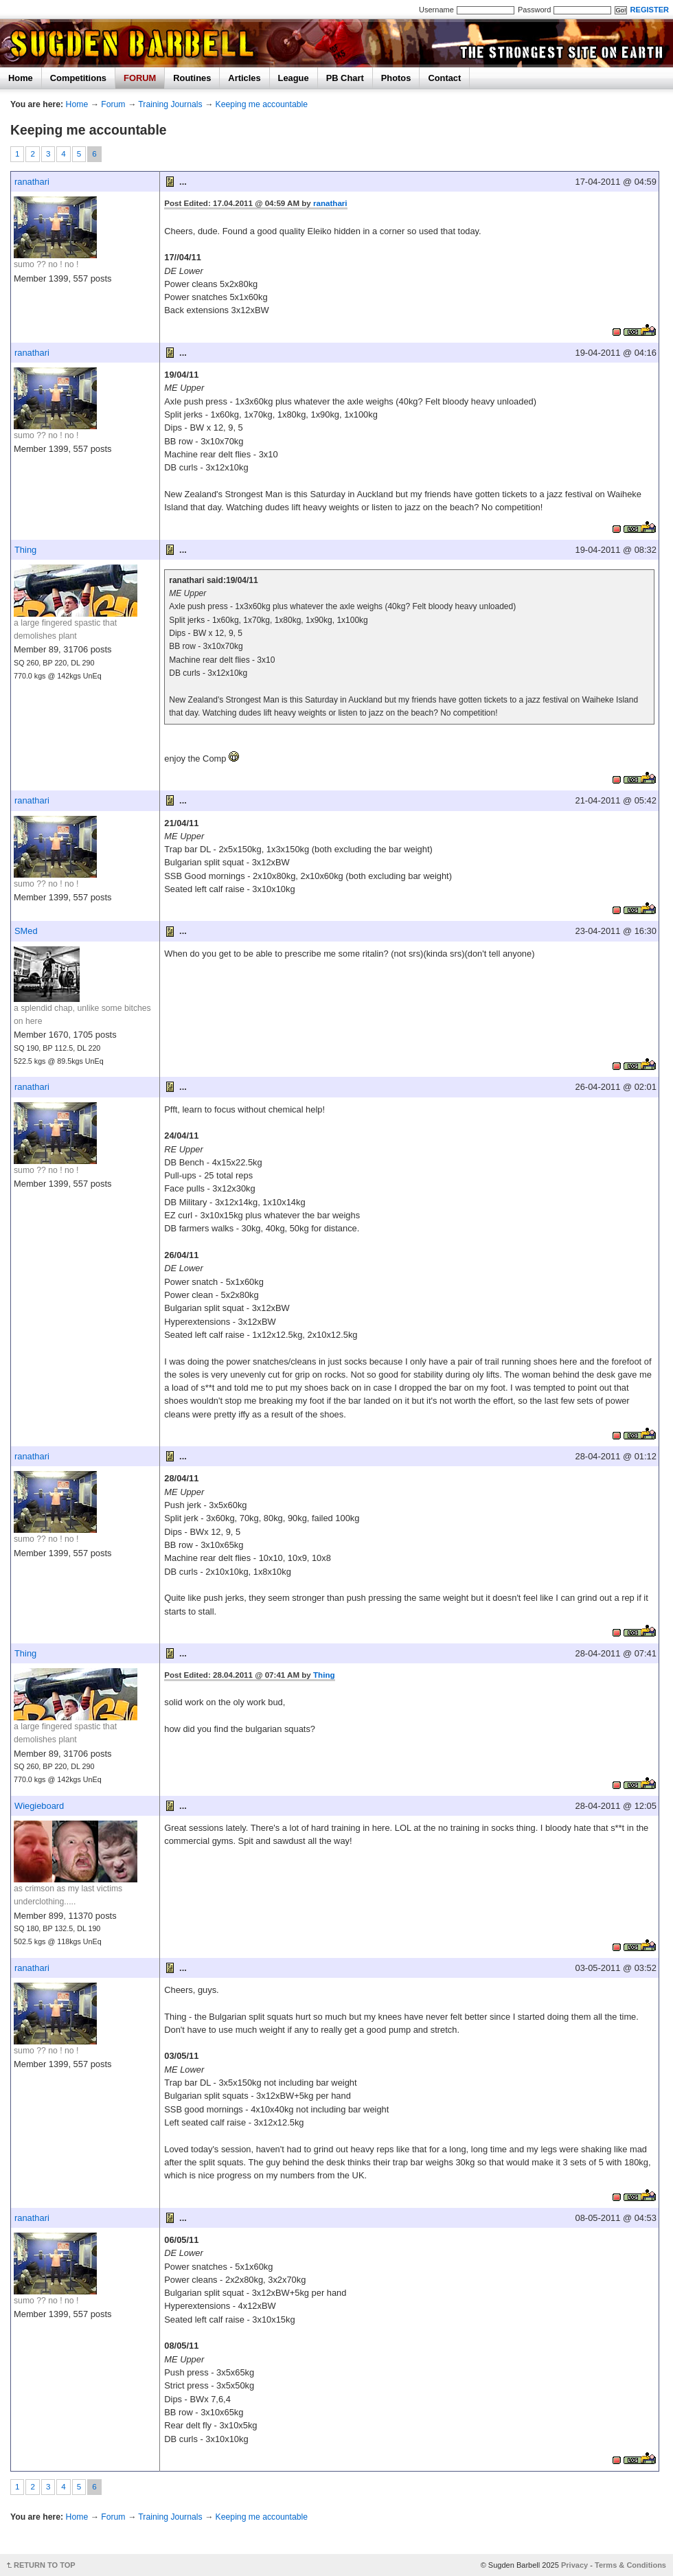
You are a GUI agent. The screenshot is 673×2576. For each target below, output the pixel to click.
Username (436, 9)
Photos (396, 78)
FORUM (140, 78)
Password (534, 9)
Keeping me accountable (262, 104)
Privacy (574, 2565)
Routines (192, 78)
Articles (244, 78)
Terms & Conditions (630, 2565)
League (293, 78)
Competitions (78, 78)
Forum (113, 104)
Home (20, 78)
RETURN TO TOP (45, 2565)
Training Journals (170, 104)
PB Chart (345, 78)
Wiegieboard (39, 1806)
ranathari (31, 181)
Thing (25, 550)
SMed (26, 931)
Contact (444, 78)
